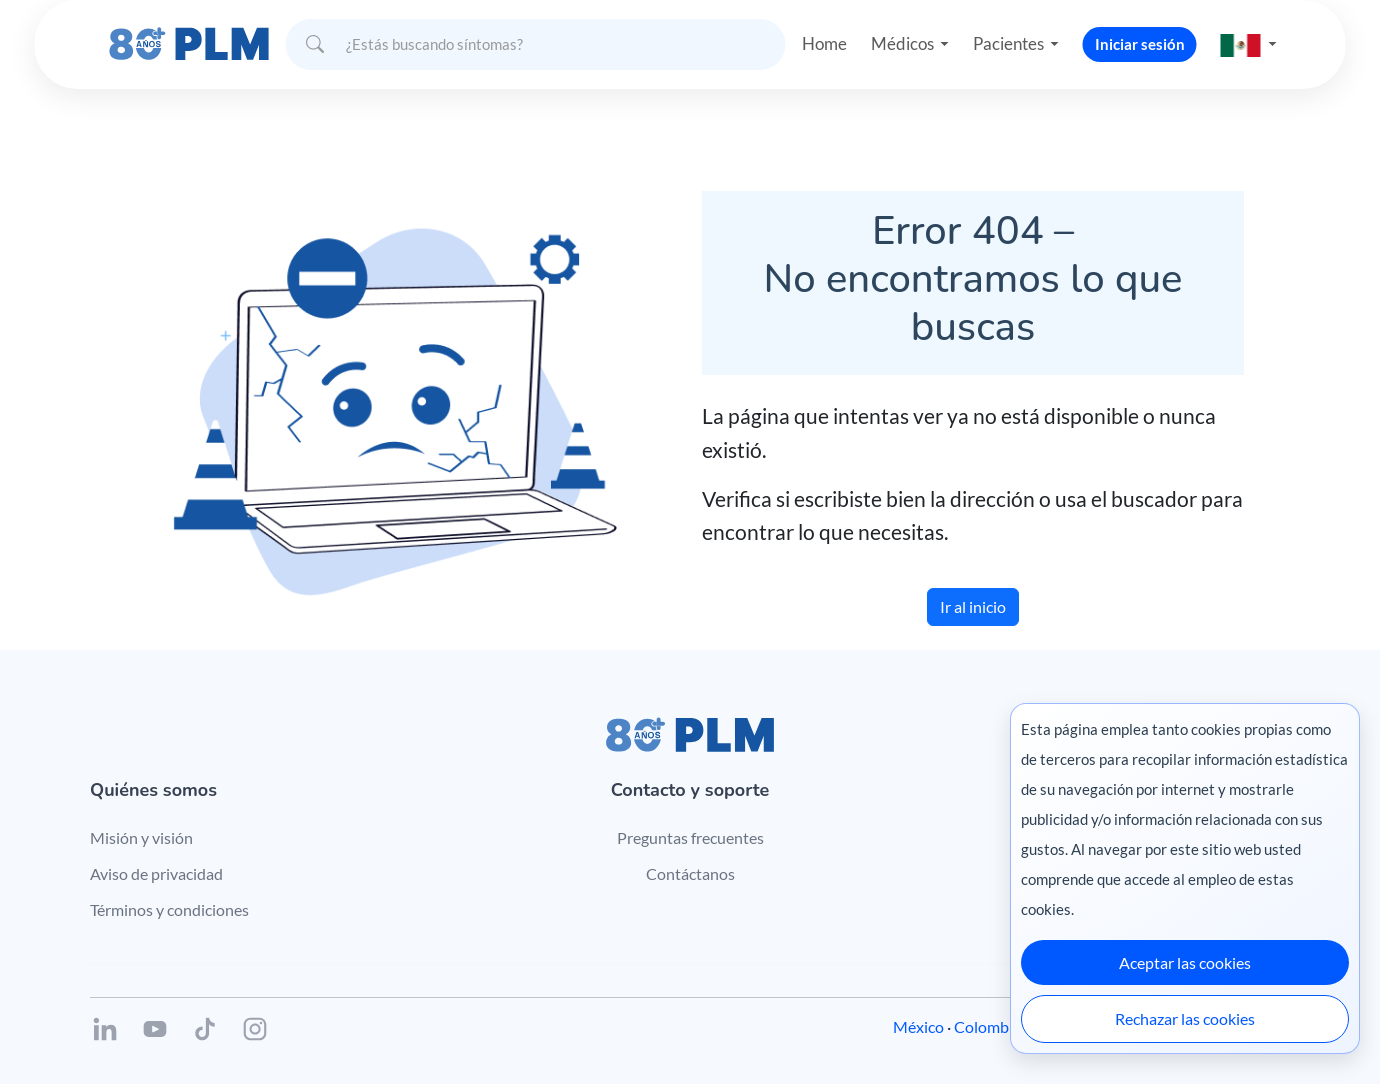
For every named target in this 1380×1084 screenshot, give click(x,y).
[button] (1257, 34)
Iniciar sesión (1147, 34)
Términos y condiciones (169, 909)
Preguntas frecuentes (690, 837)
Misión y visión (141, 837)
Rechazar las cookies (1185, 1018)
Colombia (987, 1026)
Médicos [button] (899, 34)
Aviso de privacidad (156, 873)
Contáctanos (690, 873)
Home (816, 34)
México (918, 1026)
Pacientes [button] (1012, 34)
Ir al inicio (973, 606)
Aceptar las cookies (1185, 962)
